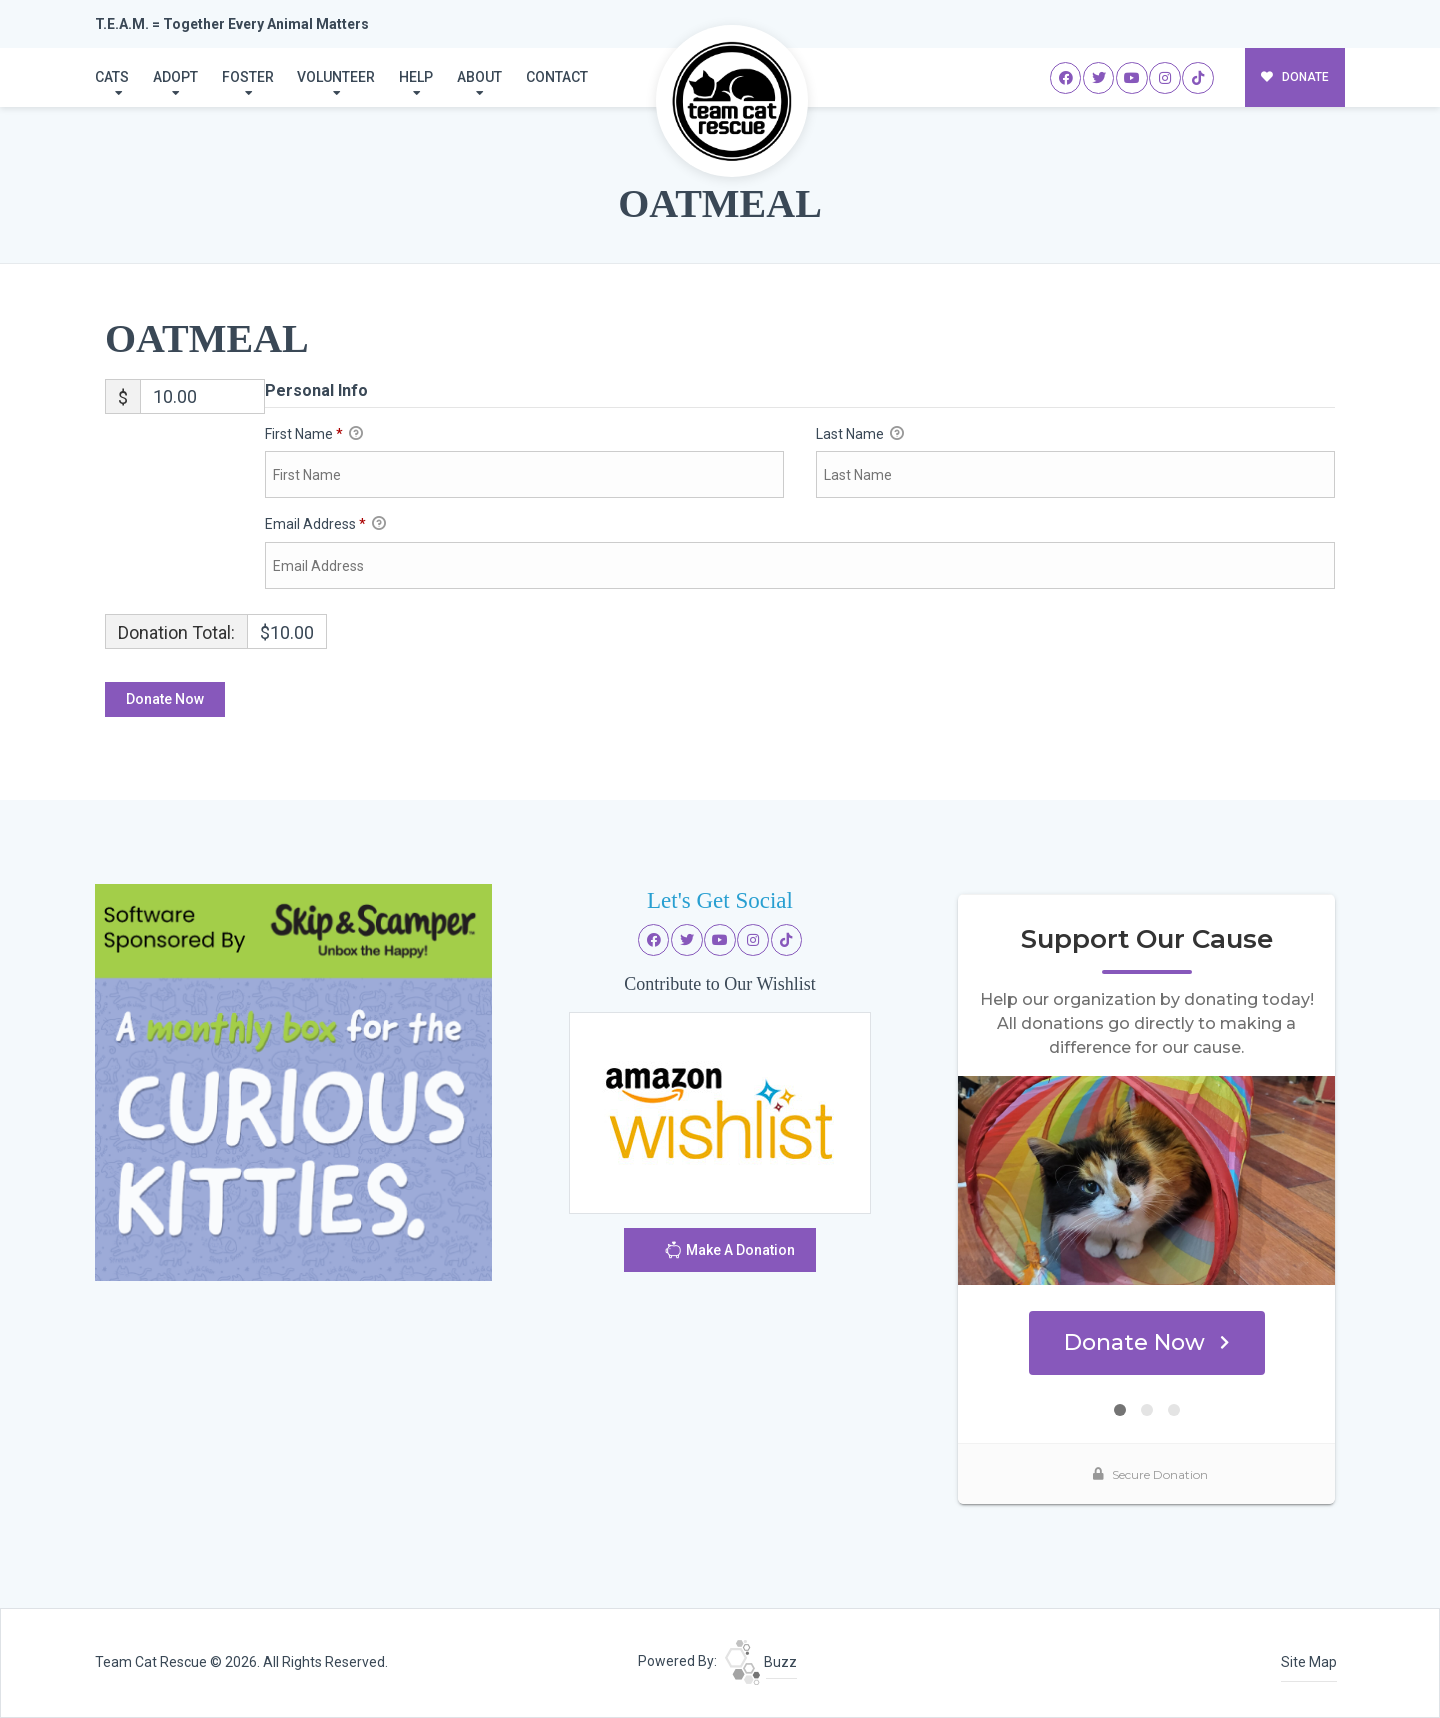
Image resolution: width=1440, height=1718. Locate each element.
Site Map (1309, 1662)
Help (416, 77)
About (479, 77)
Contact (557, 77)
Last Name (860, 435)
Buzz (761, 1662)
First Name (314, 435)
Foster (248, 77)
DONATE (1295, 77)
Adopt (175, 77)
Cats (112, 77)
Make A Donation (729, 1252)
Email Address (325, 525)
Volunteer (336, 77)
